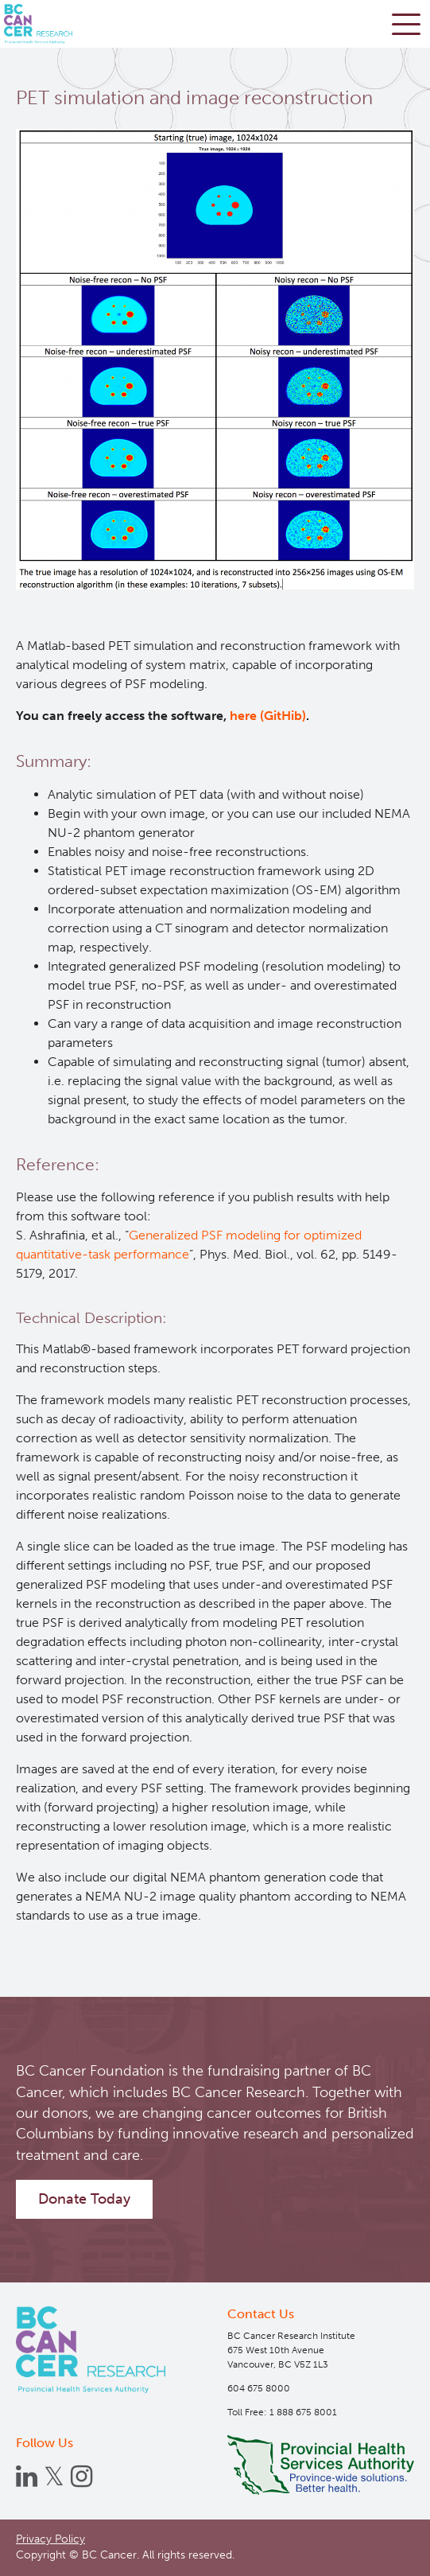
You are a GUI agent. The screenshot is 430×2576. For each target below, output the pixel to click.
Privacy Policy (50, 2539)
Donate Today (84, 2199)
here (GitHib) (268, 715)
